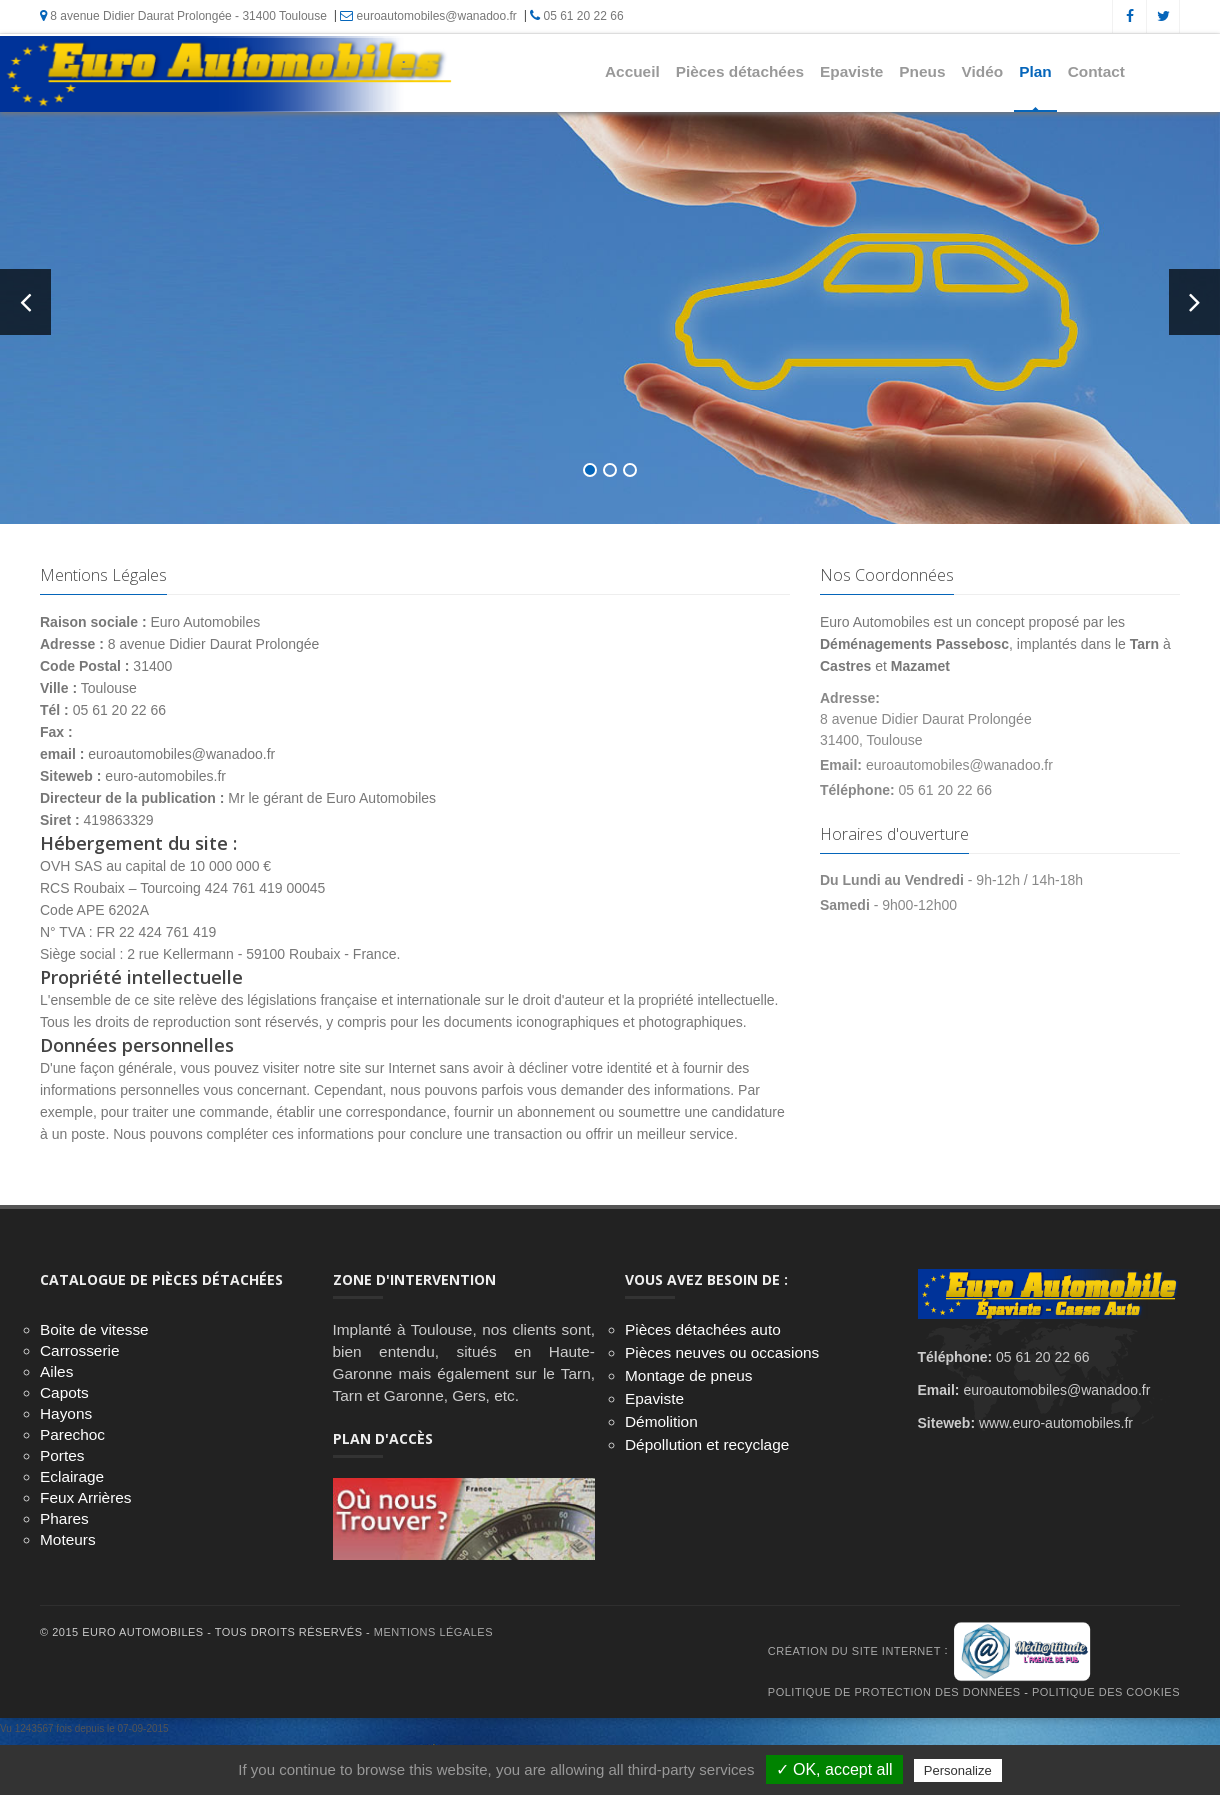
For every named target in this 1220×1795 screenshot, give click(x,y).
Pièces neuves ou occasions (722, 1352)
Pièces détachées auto (703, 1329)
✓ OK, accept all (834, 1769)
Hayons (66, 1413)
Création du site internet (854, 1651)
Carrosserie (80, 1350)
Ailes (56, 1371)
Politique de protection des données (894, 1692)
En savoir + (305, 454)
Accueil (632, 71)
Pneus (922, 71)
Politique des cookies (1106, 1692)
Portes (62, 1455)
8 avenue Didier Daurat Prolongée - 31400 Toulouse (183, 16)
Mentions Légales (433, 1632)
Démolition (661, 1421)
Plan (1035, 71)
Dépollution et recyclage (707, 1444)
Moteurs (68, 1539)
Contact (1096, 71)
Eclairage (72, 1476)
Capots (64, 1392)
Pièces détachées (740, 71)
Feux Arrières (86, 1497)
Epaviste (851, 71)
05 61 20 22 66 (576, 16)
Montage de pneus (689, 1375)
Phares (64, 1518)
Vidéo (983, 71)
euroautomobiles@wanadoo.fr (428, 16)
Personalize (958, 1770)
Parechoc (72, 1434)
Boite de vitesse (94, 1329)
